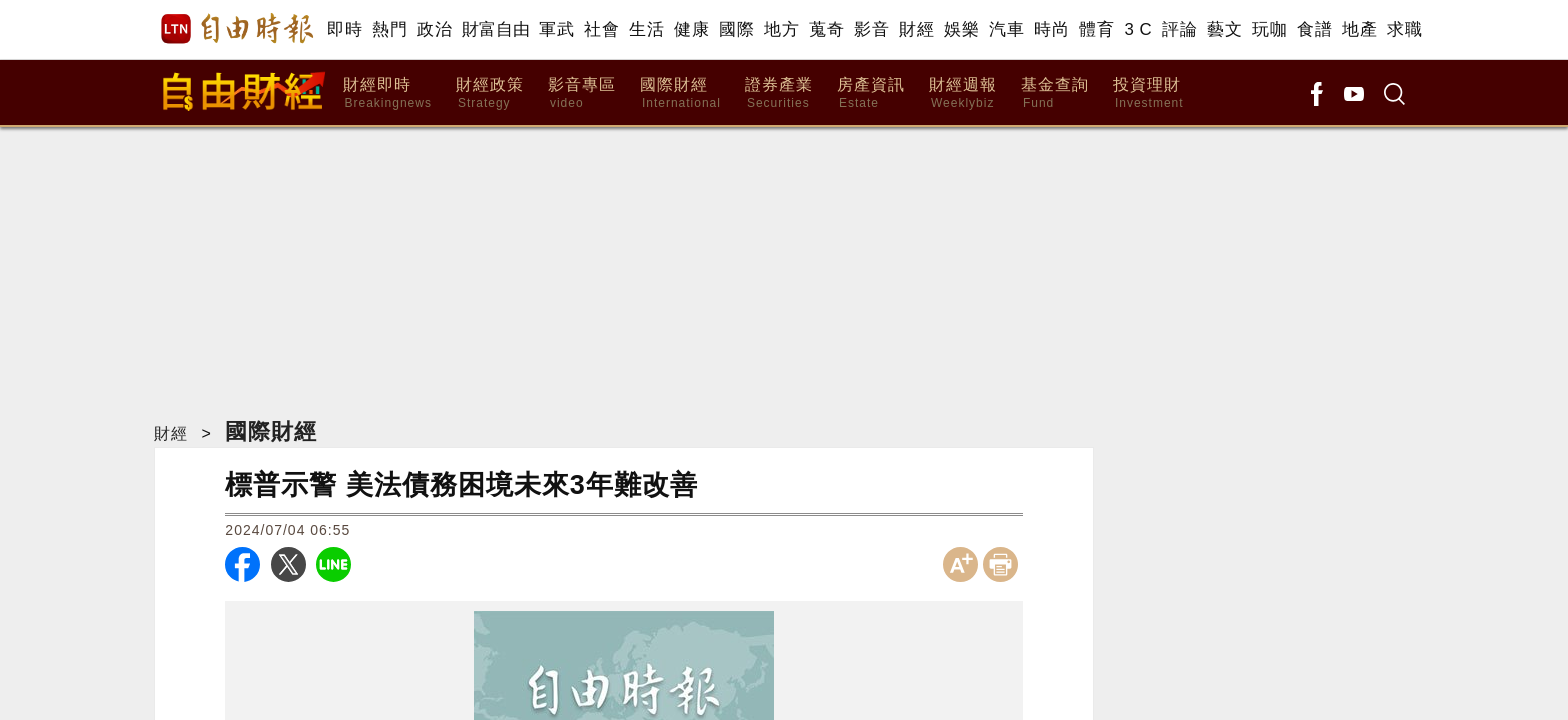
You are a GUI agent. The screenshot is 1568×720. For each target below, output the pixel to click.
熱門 (389, 29)
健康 (691, 29)
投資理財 (1148, 93)
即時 (344, 29)
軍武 (556, 29)
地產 (1359, 29)
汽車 (1006, 29)
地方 (781, 29)
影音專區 (582, 93)
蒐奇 (826, 29)
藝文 (1224, 29)
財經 (916, 29)
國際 (736, 29)
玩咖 (1269, 29)
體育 (1096, 29)
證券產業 (779, 93)
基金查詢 (1055, 93)
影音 (871, 29)
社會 (601, 29)
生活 (646, 29)
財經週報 (963, 93)
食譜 (1314, 29)
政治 (434, 29)
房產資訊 (871, 93)
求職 (1404, 29)
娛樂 (961, 29)
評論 (1179, 29)
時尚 (1051, 29)
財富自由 (495, 29)
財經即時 (387, 93)
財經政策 (490, 93)
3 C (1138, 29)
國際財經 (680, 93)
